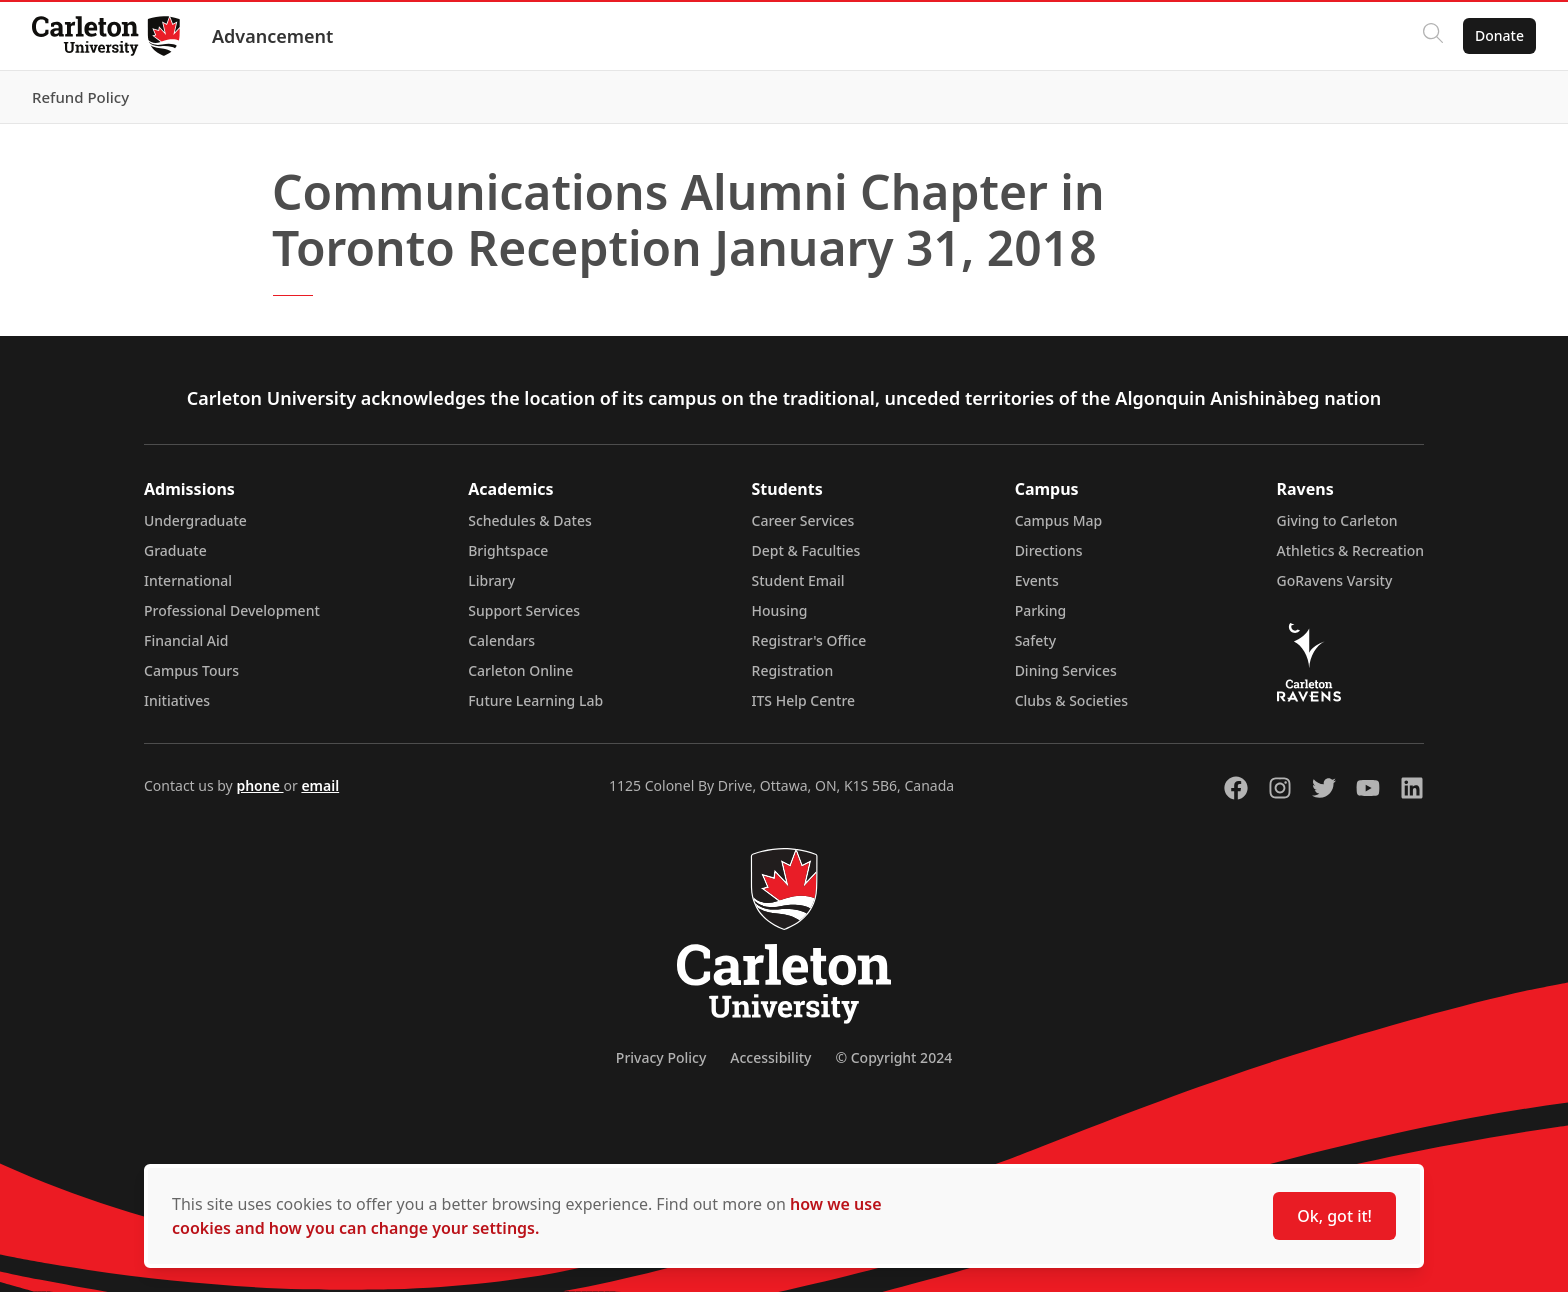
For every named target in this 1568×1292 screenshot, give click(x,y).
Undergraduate (195, 520)
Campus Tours (191, 670)
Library (491, 580)
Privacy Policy (661, 1057)
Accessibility (770, 1057)
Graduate (175, 550)
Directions (1049, 550)
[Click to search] (1433, 36)
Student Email (798, 580)
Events (1037, 580)
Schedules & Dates (530, 520)
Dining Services (1066, 670)
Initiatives (177, 700)
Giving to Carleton (1337, 520)
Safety (1036, 640)
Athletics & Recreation (1350, 550)
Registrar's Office (809, 640)
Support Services (524, 610)
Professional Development (232, 610)
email (320, 785)
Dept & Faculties (806, 550)
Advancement (272, 36)
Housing (780, 610)
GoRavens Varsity (1335, 580)
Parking (1041, 610)
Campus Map (1059, 520)
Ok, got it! (1334, 1216)
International (188, 580)
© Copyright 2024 (893, 1057)
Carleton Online (520, 670)
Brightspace (508, 550)
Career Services (803, 520)
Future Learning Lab (535, 700)
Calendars (501, 640)
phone (259, 785)
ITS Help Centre (804, 700)
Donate (1499, 35)
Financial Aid (186, 640)
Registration (793, 670)
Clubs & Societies (1071, 700)
